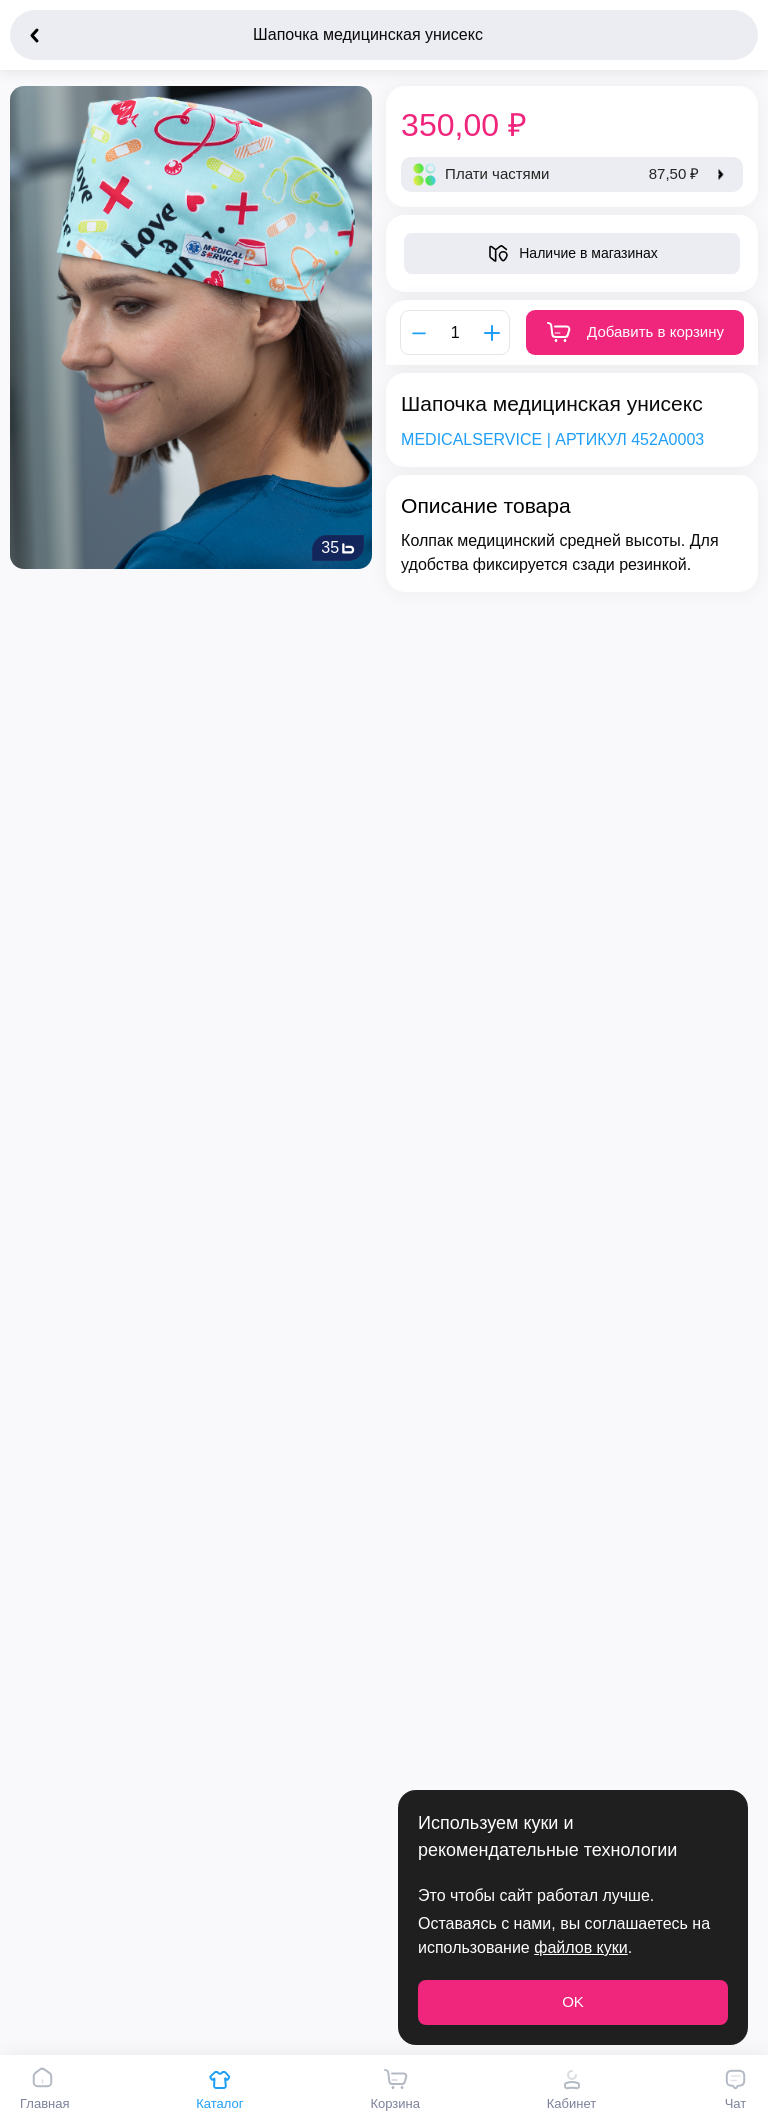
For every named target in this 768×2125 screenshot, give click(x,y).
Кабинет (571, 2089)
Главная (44, 2089)
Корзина (395, 2089)
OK (573, 2001)
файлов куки (580, 1947)
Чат (735, 2089)
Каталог (219, 2089)
